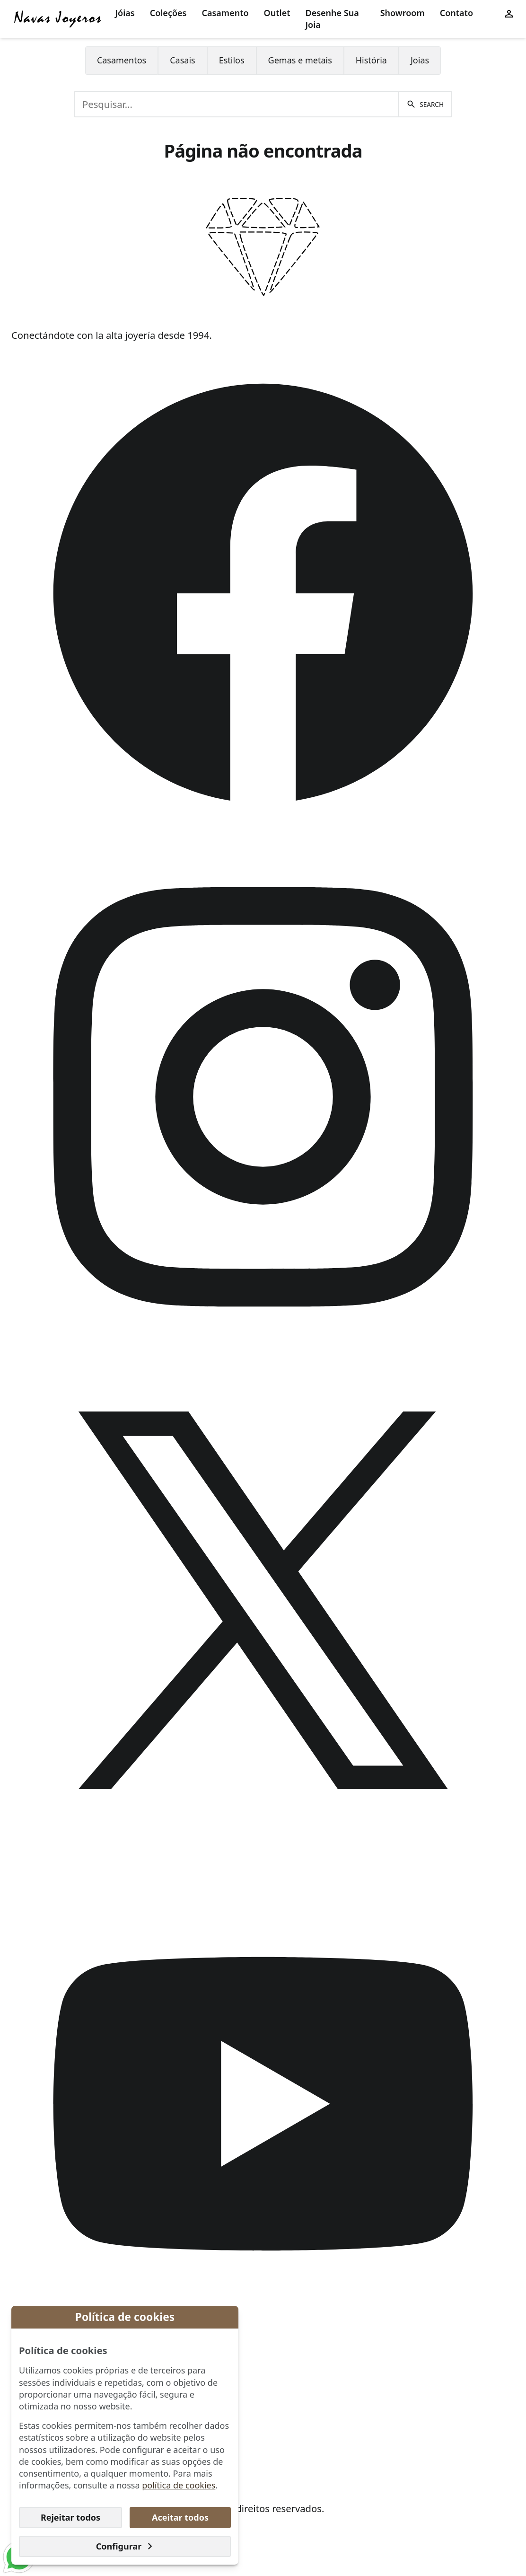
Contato (456, 12)
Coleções (168, 12)
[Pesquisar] (425, 104)
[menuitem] (125, 19)
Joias (420, 60)
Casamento (225, 12)
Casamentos (121, 60)
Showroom (402, 12)
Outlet (277, 12)
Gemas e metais (300, 60)
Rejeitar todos (70, 2517)
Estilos (232, 60)
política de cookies (178, 2485)
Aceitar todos (180, 2517)
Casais (182, 60)
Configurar (125, 2546)
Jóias (125, 12)
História (371, 60)
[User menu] (509, 12)
